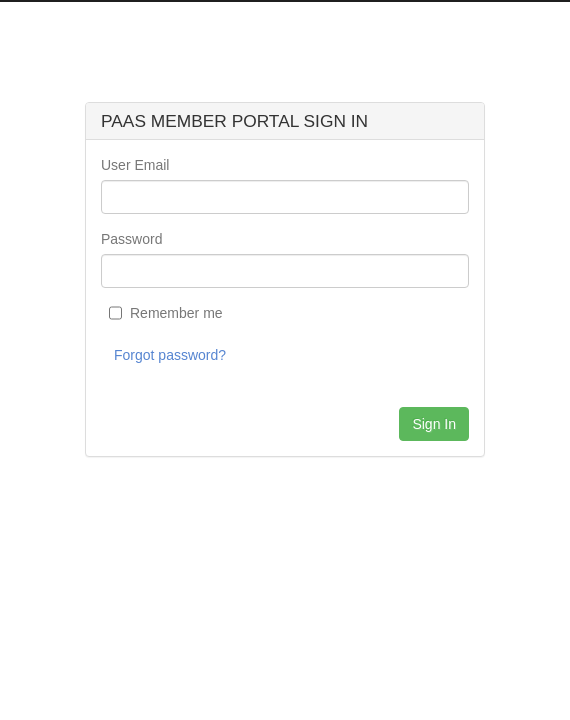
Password (131, 239)
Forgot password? (170, 355)
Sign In (434, 424)
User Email (135, 165)
